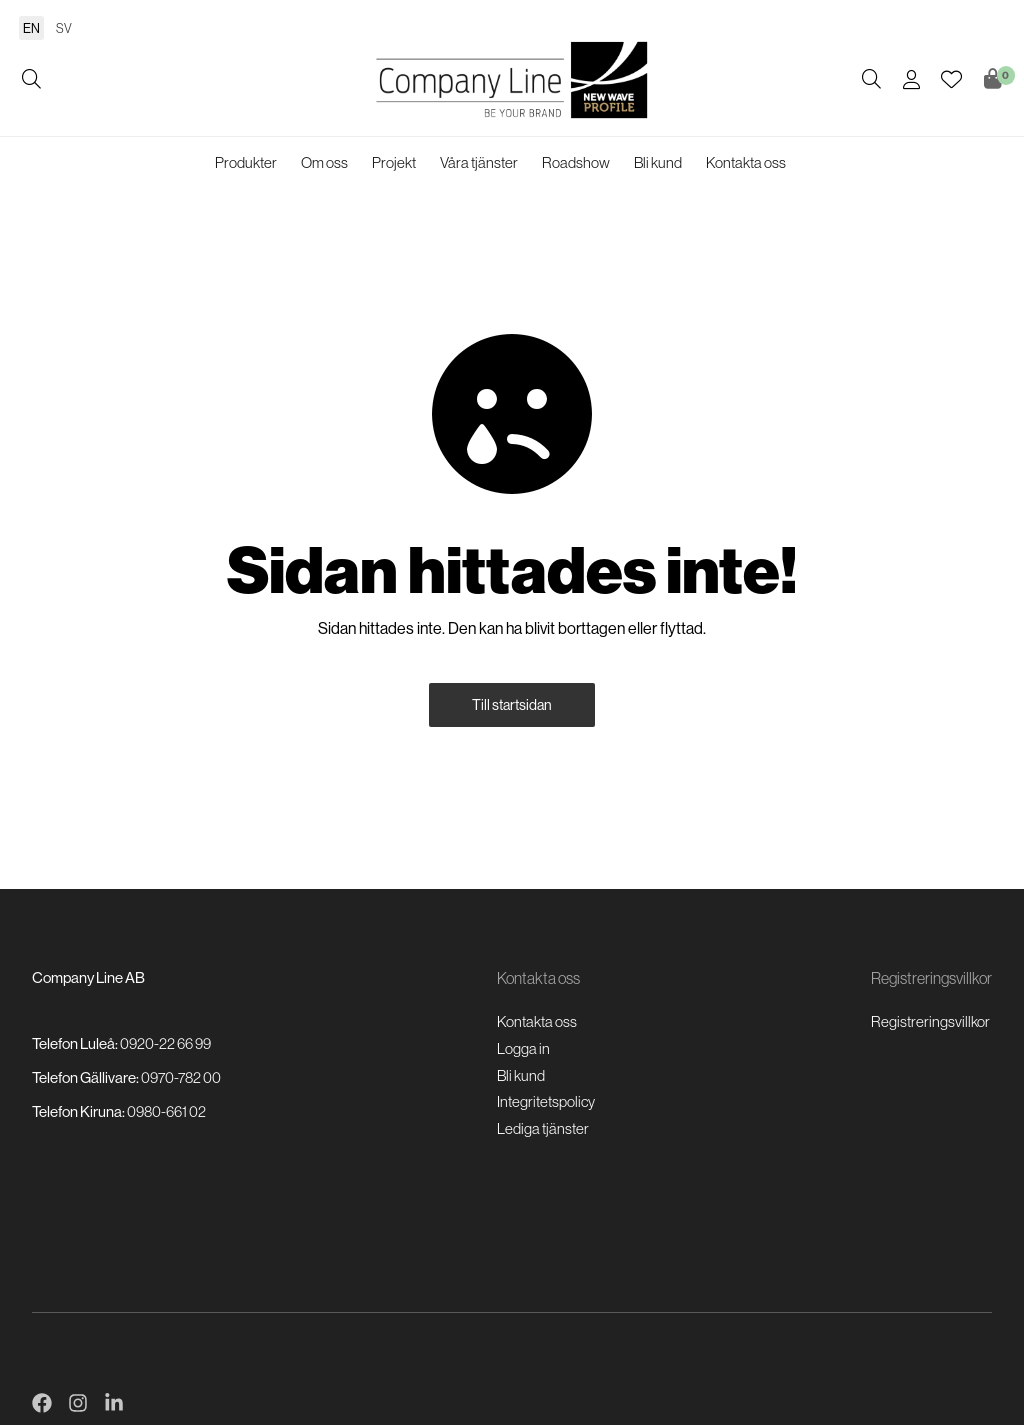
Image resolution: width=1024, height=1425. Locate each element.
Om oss (324, 162)
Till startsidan (512, 705)
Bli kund (658, 162)
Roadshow (576, 162)
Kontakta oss (746, 162)
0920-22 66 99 (165, 1043)
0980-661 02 (166, 1111)
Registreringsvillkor (930, 1021)
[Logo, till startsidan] (512, 80)
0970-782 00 (181, 1077)
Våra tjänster (479, 162)
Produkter (246, 162)
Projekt (394, 162)
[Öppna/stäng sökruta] (31, 80)
